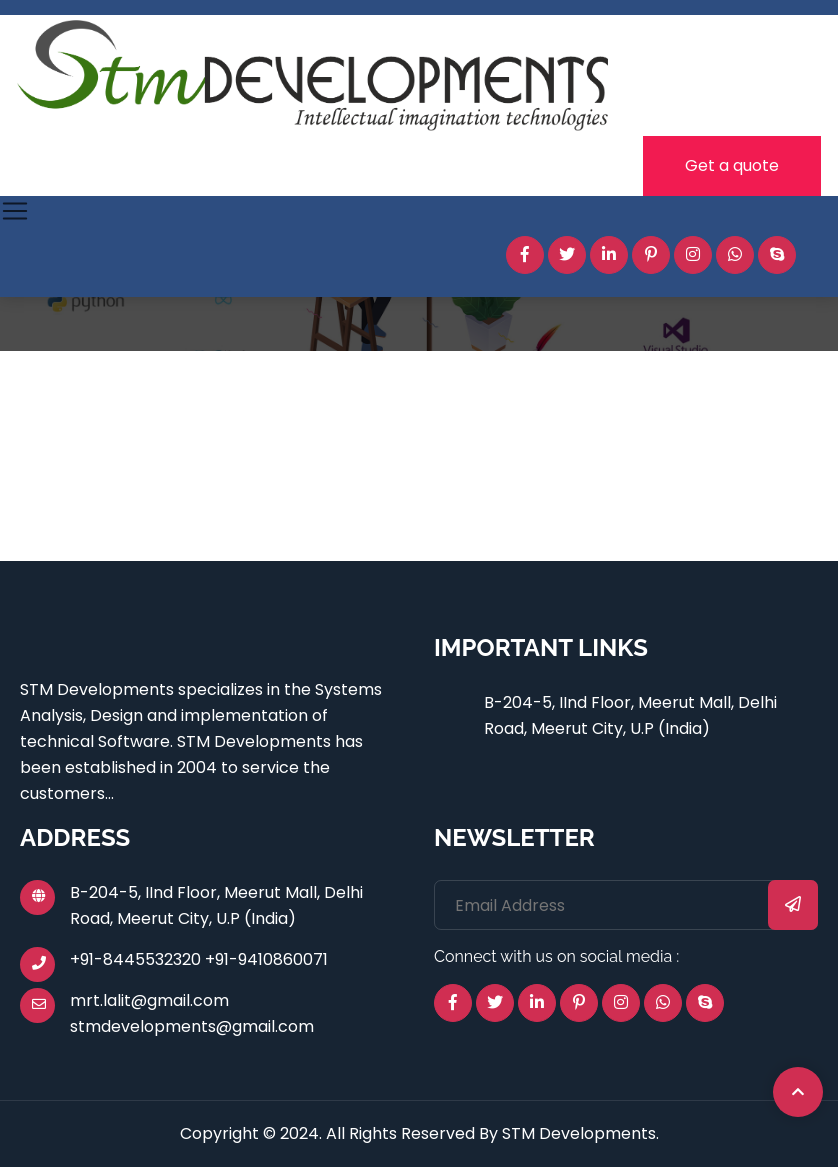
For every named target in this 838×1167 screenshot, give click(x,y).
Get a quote (732, 165)
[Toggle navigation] (15, 211)
